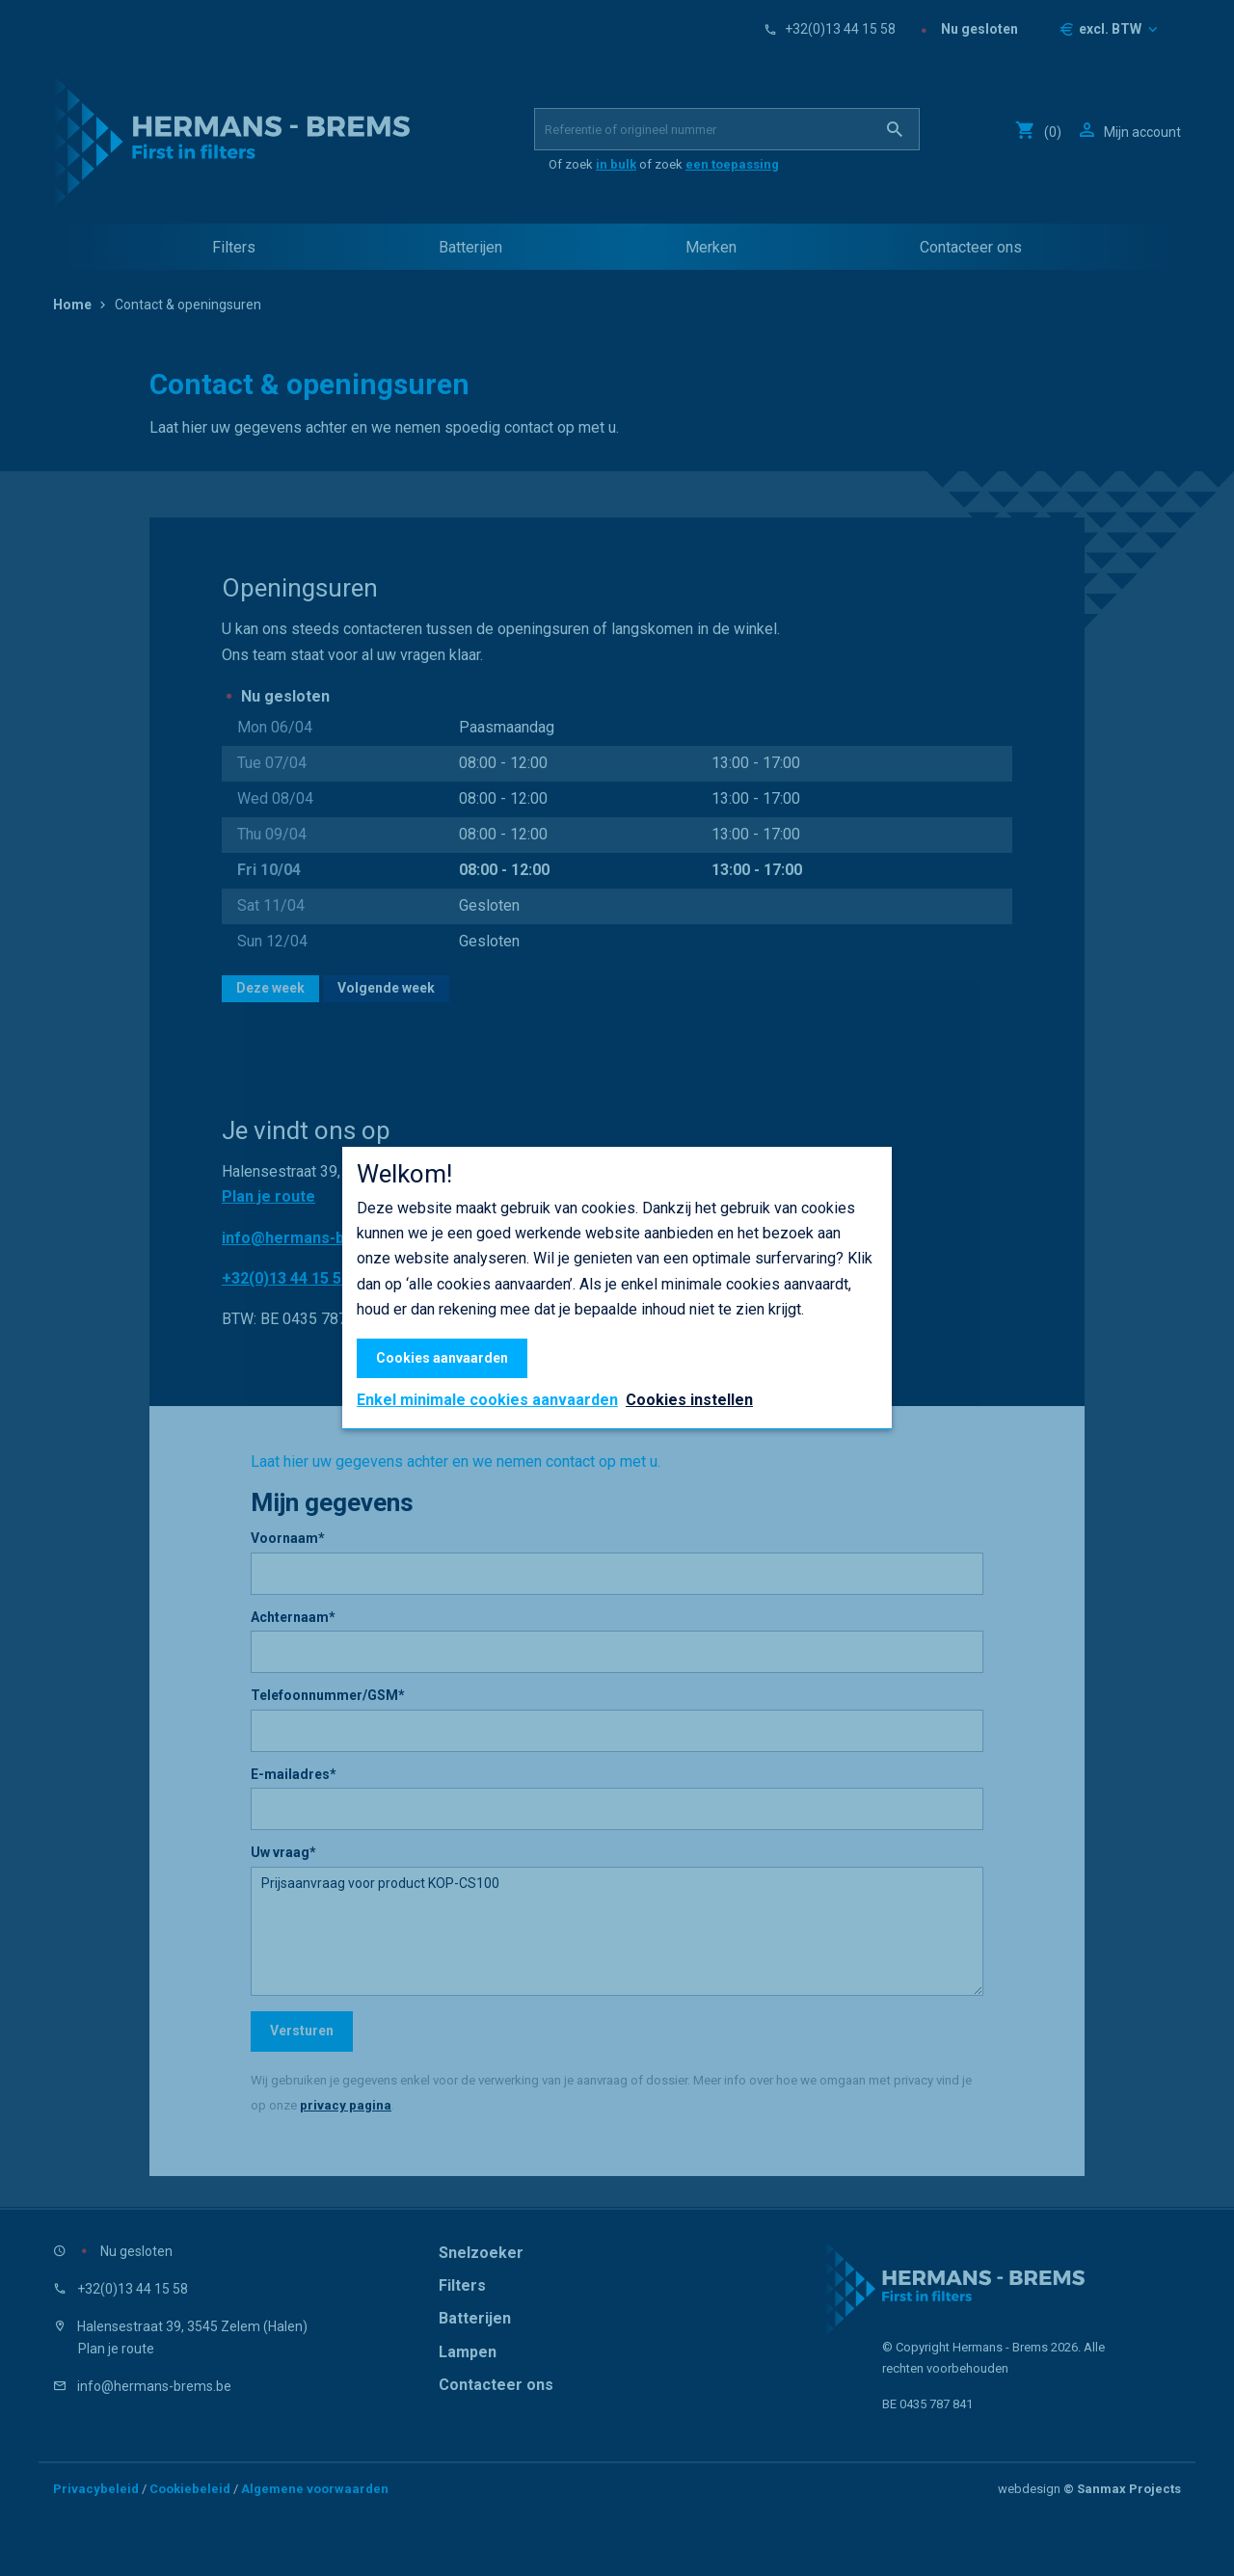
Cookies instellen (689, 1400)
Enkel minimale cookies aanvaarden (487, 1400)
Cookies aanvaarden (442, 1358)
